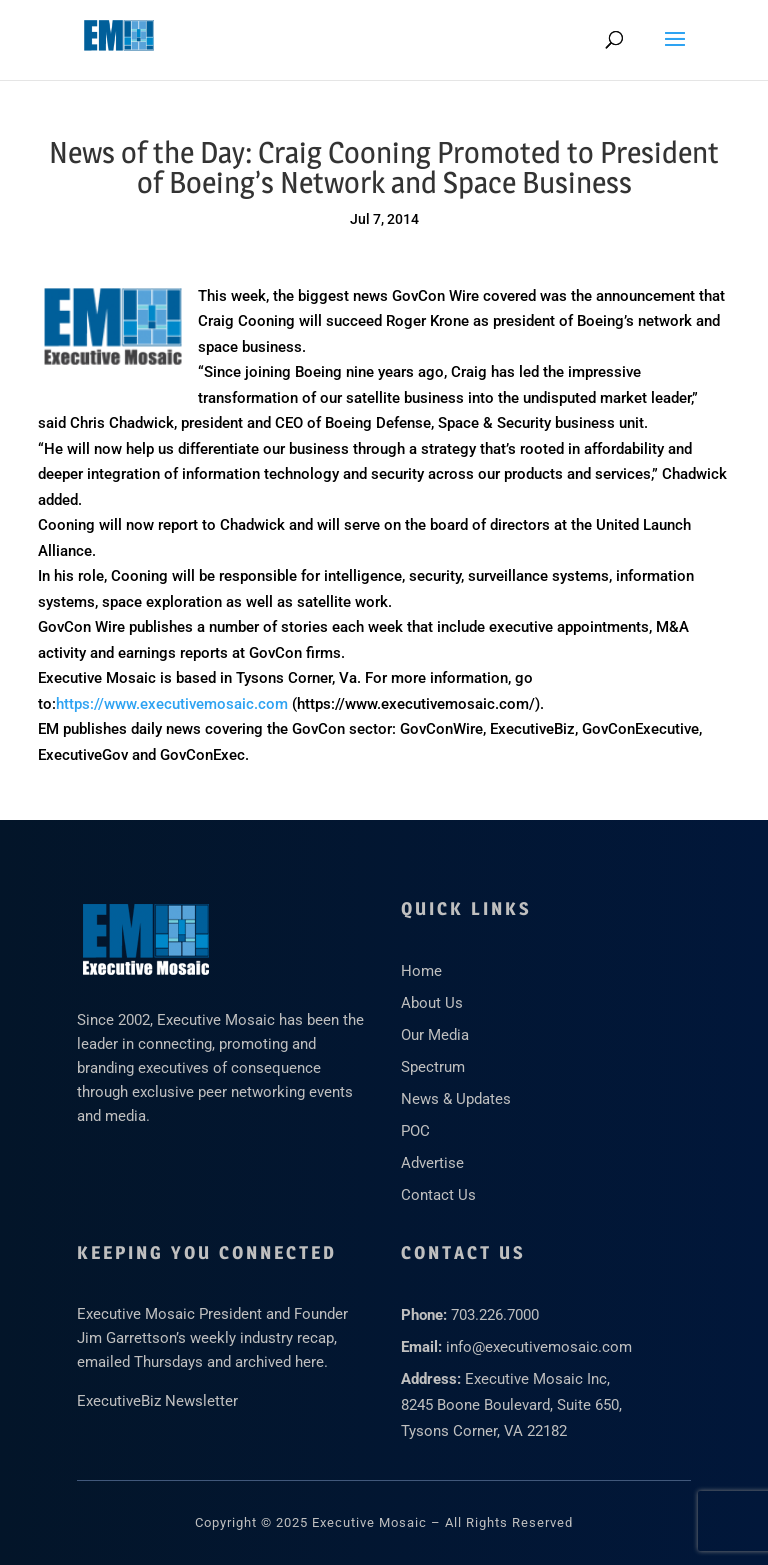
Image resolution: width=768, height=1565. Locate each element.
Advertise (432, 1163)
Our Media (435, 1035)
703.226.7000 (495, 1315)
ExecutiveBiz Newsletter (157, 1401)
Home (421, 971)
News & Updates (456, 1099)
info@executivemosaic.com (539, 1347)
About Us (432, 1003)
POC (415, 1131)
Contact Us (438, 1195)
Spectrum (433, 1067)
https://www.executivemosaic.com (172, 704)
